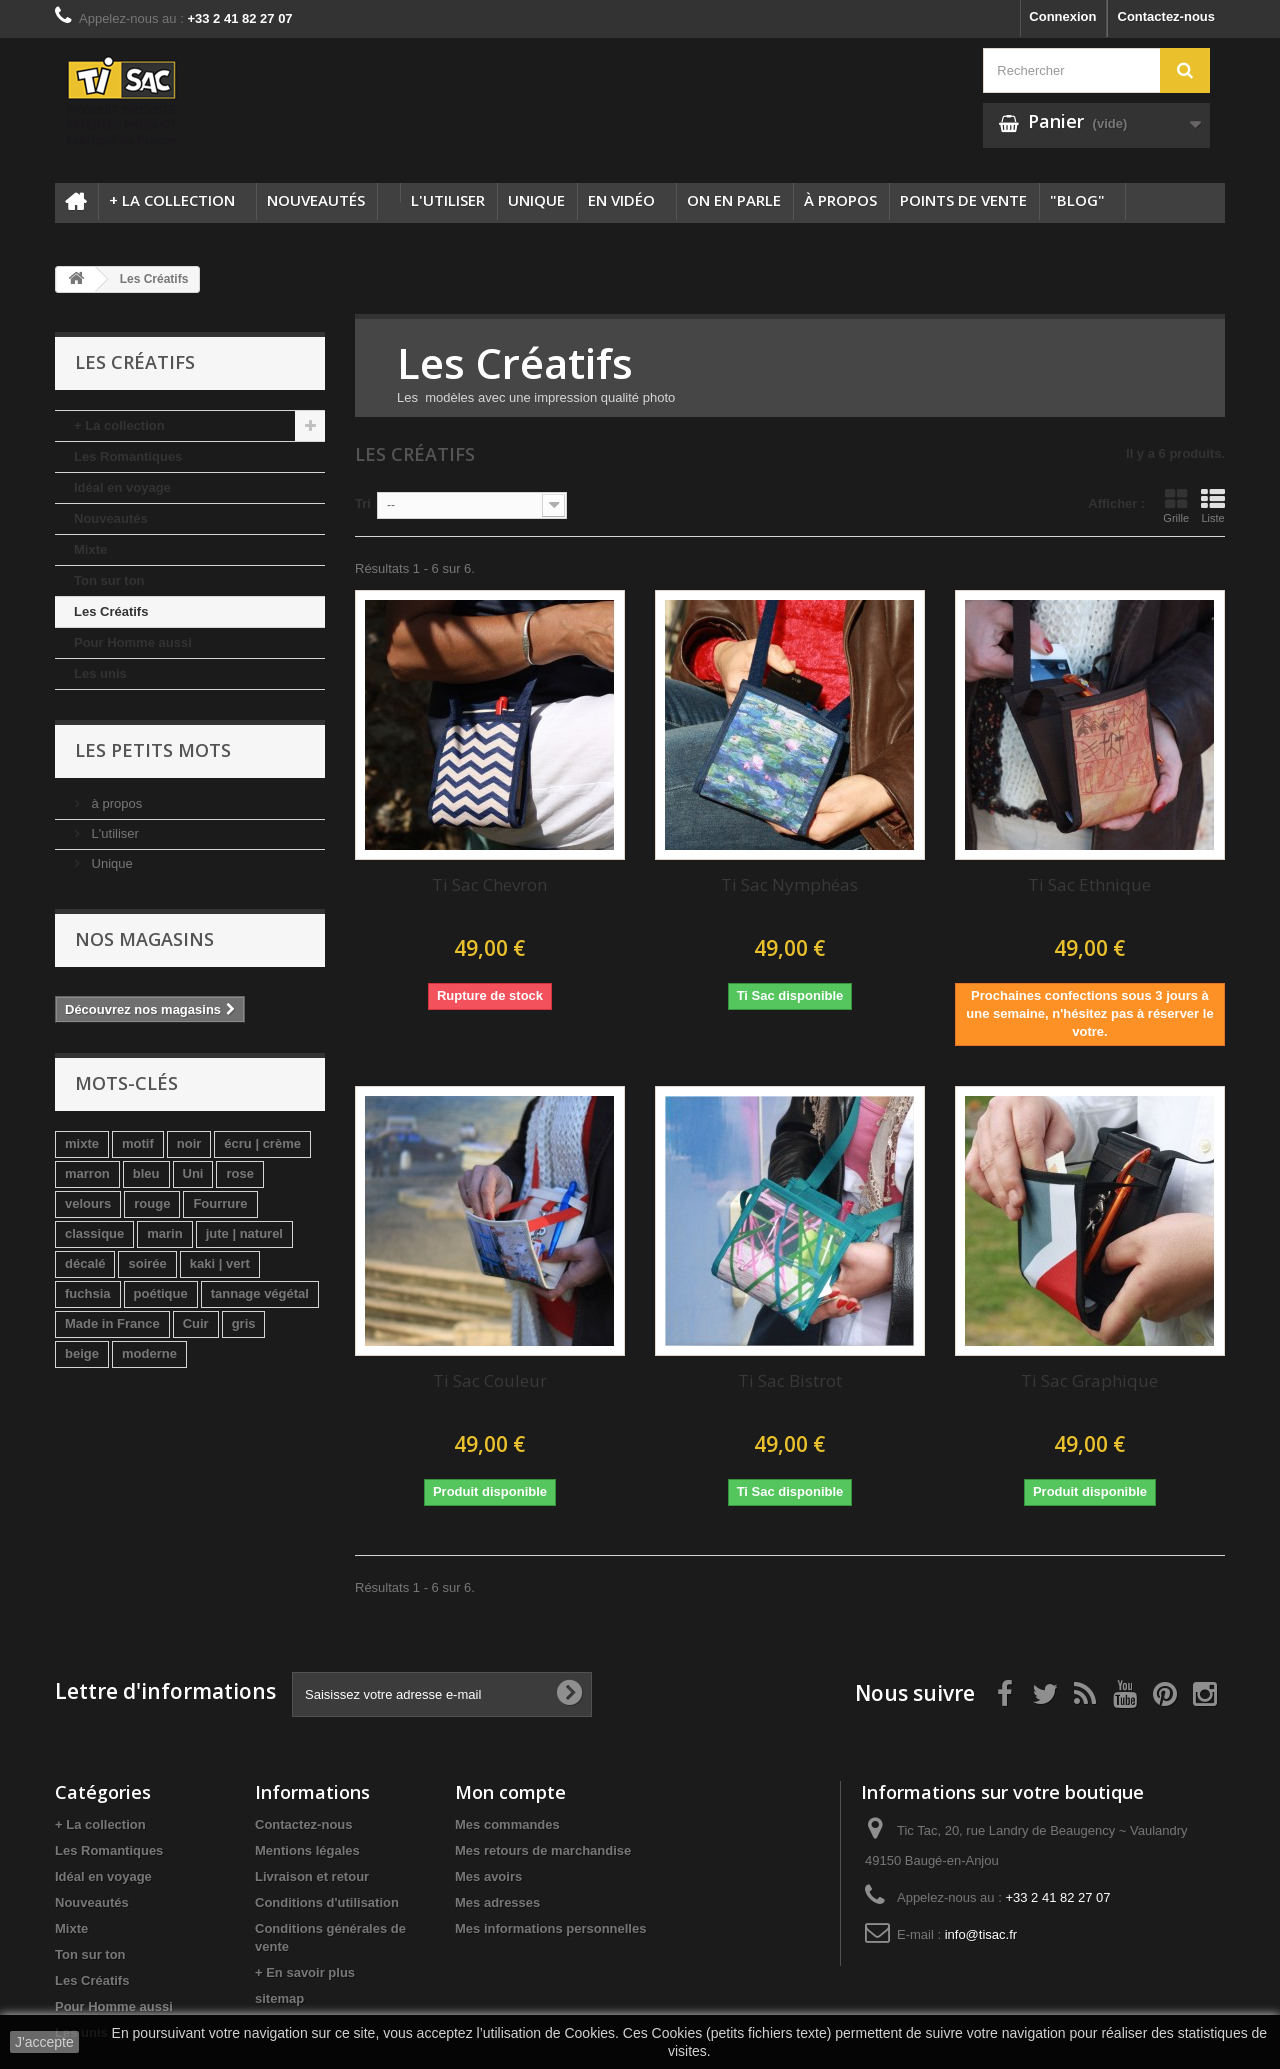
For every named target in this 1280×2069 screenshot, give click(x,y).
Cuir (196, 1323)
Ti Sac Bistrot (790, 1380)
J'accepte (44, 2042)
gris (244, 1323)
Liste (1213, 506)
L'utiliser (448, 200)
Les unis (100, 673)
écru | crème (262, 1143)
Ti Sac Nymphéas (789, 884)
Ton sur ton (109, 580)
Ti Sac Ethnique (1089, 884)
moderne (149, 1353)
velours (88, 1203)
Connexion (1062, 16)
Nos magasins (144, 939)
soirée (147, 1263)
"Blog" (1077, 200)
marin (164, 1233)
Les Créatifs (111, 611)
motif (138, 1143)
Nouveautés (316, 200)
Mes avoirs (488, 1876)
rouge (152, 1203)
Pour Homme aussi (133, 642)
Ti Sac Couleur (490, 1380)
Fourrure (220, 1203)
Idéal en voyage (122, 487)
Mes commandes (507, 1824)
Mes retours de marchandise (543, 1850)
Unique (536, 200)
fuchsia (88, 1293)
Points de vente (963, 200)
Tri (363, 503)
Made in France (112, 1323)
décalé (85, 1263)
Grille (1176, 506)
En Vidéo (621, 200)
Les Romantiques (128, 456)
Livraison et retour (312, 1876)
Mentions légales (307, 1850)
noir (189, 1143)
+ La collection (172, 200)
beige (82, 1353)
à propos (840, 200)
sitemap (279, 1998)
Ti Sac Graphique (1089, 1380)
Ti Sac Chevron (489, 884)
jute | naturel (244, 1233)
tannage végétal (260, 1293)
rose (239, 1173)
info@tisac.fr (981, 1934)
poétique (161, 1293)
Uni (193, 1173)
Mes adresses (497, 1902)
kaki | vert (220, 1263)
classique (94, 1233)
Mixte (90, 549)
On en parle (734, 200)
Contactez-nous (1167, 16)
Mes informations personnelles (550, 1928)
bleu (146, 1173)
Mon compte (510, 1792)
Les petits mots (153, 750)
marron (87, 1173)
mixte (82, 1143)
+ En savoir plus (305, 1972)
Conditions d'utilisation (327, 1902)
